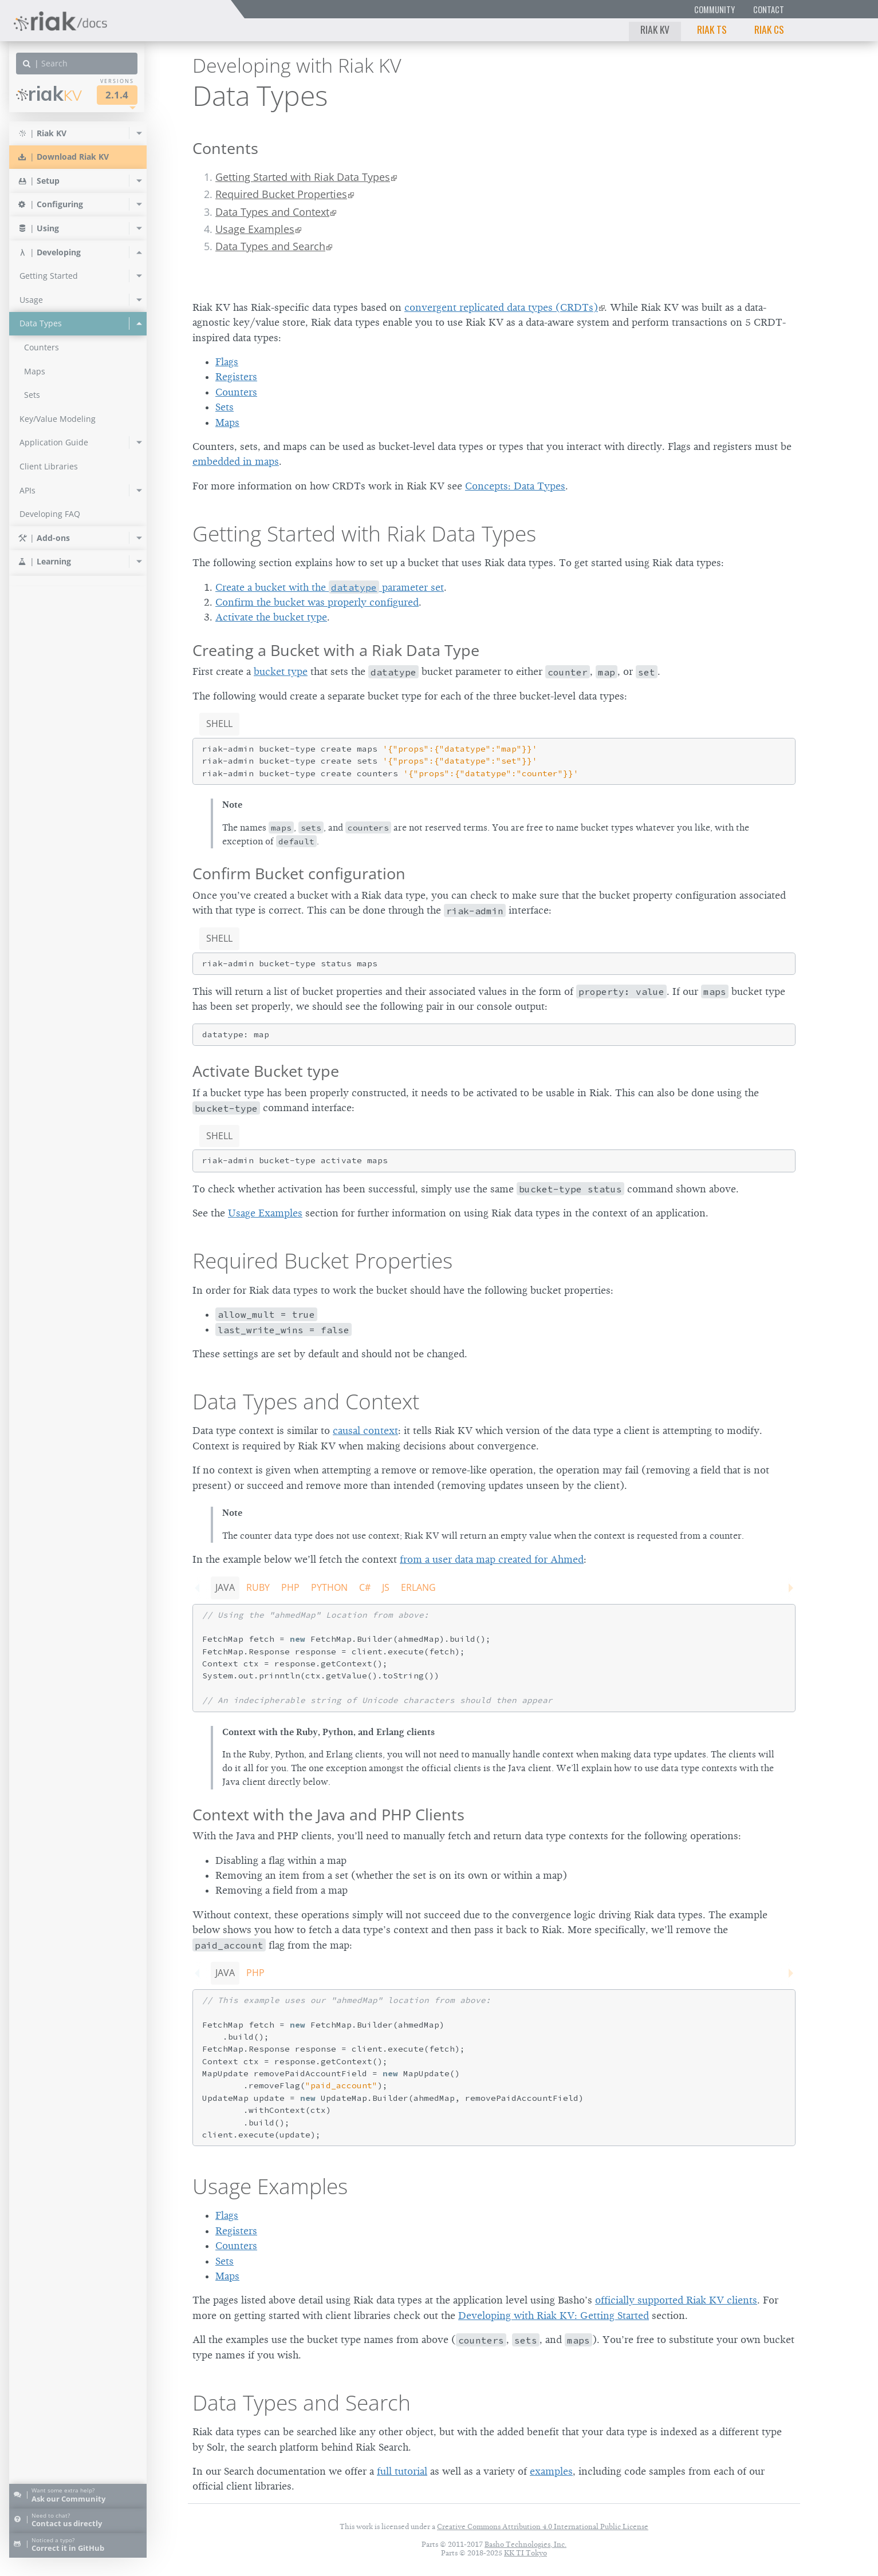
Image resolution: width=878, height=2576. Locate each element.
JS (385, 1587)
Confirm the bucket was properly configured (317, 602)
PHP (290, 1587)
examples (551, 2471)
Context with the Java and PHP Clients (328, 1814)
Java (225, 1587)
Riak (49, 94)
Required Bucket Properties (281, 194)
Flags (226, 362)
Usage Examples (254, 229)
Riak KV (655, 29)
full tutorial (402, 2471)
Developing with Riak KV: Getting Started (553, 2315)
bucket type (281, 671)
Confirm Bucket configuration (298, 873)
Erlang (418, 1587)
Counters (236, 392)
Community (714, 9)
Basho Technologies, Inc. (525, 2544)
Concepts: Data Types (515, 486)
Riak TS (712, 29)
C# (365, 1587)
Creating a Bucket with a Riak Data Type (335, 650)
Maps (227, 422)
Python (329, 1587)
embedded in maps (235, 461)
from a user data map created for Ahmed (492, 1559)
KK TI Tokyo (525, 2553)
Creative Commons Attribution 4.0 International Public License (542, 2526)
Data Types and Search (270, 246)
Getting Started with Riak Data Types (302, 177)
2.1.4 (116, 94)
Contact (768, 9)
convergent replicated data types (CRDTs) (501, 307)
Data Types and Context (272, 212)
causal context (365, 1430)
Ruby (258, 1587)
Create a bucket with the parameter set (329, 587)
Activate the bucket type (271, 617)
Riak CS (769, 29)
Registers (236, 376)
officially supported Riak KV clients (676, 2300)
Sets (224, 407)
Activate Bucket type (265, 1070)
